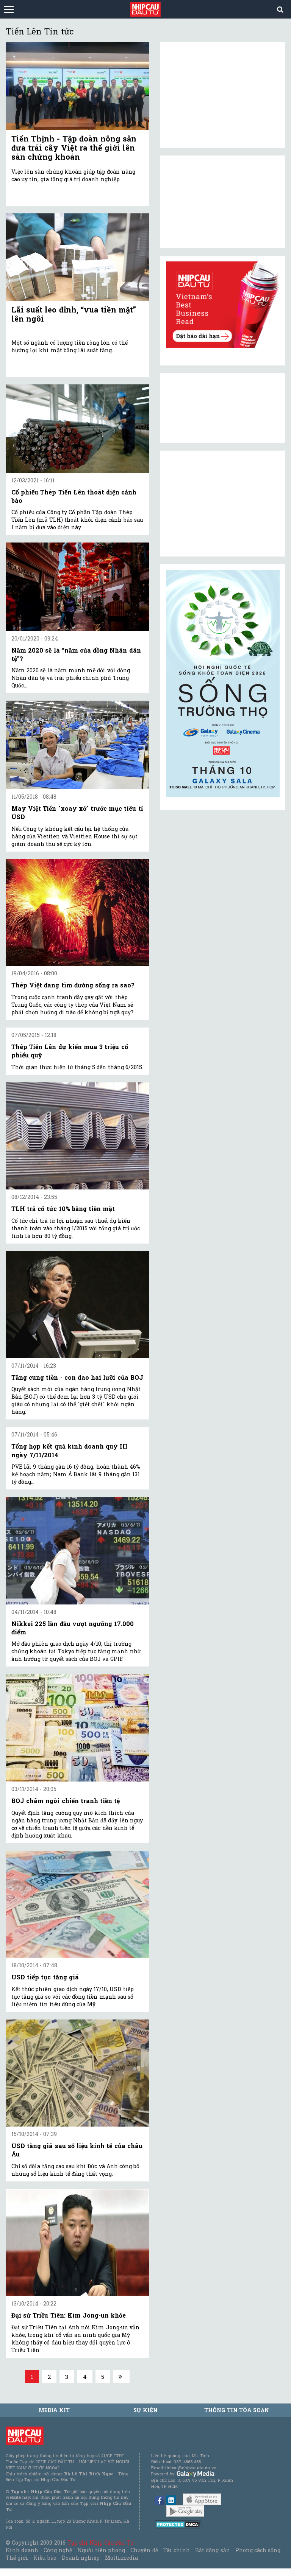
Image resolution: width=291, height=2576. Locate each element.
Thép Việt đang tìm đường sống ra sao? (73, 985)
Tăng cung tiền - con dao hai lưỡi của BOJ (77, 1377)
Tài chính (176, 2550)
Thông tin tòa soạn (236, 2410)
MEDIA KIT (54, 2410)
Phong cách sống (257, 2550)
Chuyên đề (144, 2550)
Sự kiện (145, 2410)
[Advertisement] (223, 503)
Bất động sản (212, 2550)
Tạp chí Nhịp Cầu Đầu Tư (100, 2542)
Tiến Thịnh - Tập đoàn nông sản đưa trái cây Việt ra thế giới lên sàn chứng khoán (73, 148)
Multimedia (121, 2557)
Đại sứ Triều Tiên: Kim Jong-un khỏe (68, 2315)
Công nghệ (58, 2550)
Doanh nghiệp (81, 2557)
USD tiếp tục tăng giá (45, 1977)
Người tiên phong (101, 2550)
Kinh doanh (22, 2550)
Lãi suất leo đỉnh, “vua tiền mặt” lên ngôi (73, 314)
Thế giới (17, 2557)
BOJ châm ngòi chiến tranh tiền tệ (65, 1801)
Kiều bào (44, 2557)
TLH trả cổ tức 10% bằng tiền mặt (63, 1209)
